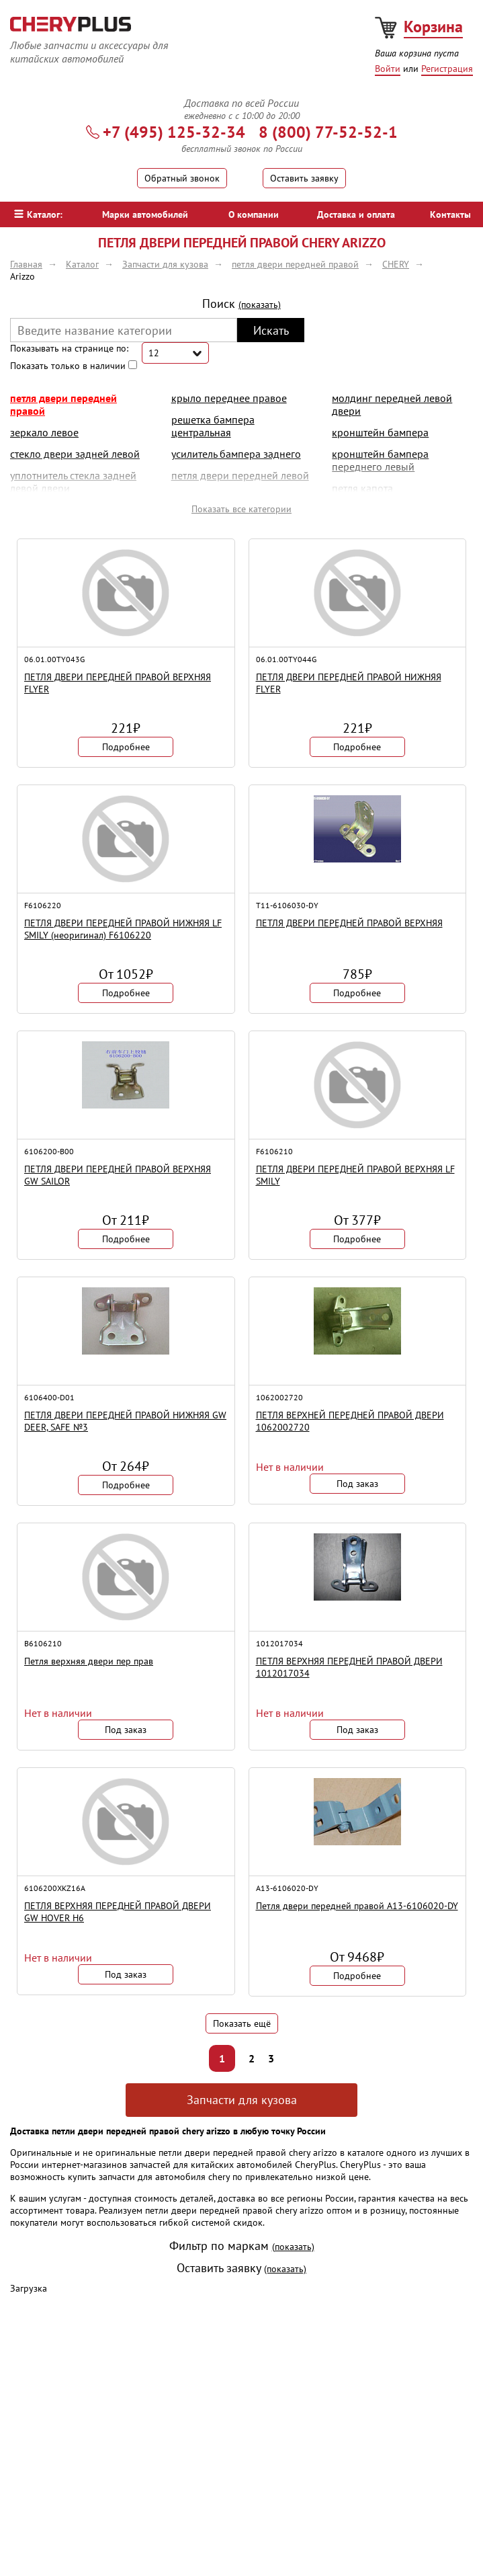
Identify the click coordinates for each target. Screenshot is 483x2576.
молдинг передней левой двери (392, 404)
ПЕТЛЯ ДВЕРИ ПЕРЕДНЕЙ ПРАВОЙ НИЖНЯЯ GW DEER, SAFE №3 (125, 1421)
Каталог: (38, 214)
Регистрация (447, 69)
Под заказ (357, 1484)
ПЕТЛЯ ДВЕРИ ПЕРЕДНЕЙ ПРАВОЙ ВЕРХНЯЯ (349, 923)
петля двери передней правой (63, 404)
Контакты (450, 214)
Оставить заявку (304, 178)
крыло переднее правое (229, 398)
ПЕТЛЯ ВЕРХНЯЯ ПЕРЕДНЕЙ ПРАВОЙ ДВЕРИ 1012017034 (349, 1667)
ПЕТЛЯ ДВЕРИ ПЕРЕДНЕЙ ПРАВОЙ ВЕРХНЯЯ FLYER (117, 683)
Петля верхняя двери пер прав (88, 1661)
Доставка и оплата (356, 214)
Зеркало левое (44, 432)
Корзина (433, 26)
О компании (253, 214)
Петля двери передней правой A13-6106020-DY (357, 1906)
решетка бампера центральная (213, 426)
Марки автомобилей (145, 214)
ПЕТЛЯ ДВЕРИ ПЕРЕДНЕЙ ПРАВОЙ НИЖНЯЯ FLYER (348, 683)
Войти (387, 69)
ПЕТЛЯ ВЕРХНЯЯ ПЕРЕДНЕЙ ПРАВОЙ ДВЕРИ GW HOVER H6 (117, 1912)
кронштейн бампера (380, 432)
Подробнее (126, 747)
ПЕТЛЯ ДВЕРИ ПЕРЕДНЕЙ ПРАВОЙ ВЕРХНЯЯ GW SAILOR (117, 1175)
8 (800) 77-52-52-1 (328, 132)
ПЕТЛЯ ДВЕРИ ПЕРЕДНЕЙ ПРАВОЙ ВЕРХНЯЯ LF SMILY (355, 1175)
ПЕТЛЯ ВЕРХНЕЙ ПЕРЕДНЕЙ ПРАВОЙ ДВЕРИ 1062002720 (350, 1421)
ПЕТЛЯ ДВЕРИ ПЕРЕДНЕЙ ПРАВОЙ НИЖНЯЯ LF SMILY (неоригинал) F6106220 (123, 929)
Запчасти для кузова (242, 2099)
